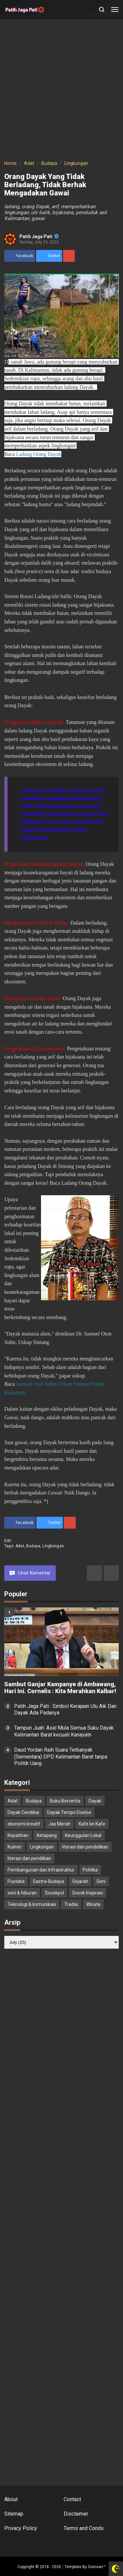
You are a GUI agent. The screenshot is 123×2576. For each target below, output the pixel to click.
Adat (19, 1546)
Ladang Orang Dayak (38, 454)
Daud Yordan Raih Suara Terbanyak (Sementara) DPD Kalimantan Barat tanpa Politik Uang (60, 1757)
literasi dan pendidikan (85, 1846)
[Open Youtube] (83, 2546)
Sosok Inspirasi (87, 1892)
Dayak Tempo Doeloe (69, 1812)
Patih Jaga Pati (39, 236)
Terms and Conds (84, 2528)
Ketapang (47, 1835)
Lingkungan (53, 1546)
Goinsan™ (97, 2567)
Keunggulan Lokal (83, 1835)
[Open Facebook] (40, 2546)
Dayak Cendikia (23, 1812)
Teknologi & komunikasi (32, 1904)
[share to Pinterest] (69, 256)
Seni (101, 1881)
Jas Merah (60, 1823)
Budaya (33, 1546)
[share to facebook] (19, 256)
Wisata (93, 1904)
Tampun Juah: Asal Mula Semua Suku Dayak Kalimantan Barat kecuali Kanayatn (64, 1731)
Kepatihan (18, 1835)
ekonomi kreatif (24, 1823)
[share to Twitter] (49, 256)
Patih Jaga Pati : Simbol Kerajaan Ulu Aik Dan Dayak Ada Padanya (65, 1709)
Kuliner (15, 1846)
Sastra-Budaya (48, 1881)
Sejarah (80, 1881)
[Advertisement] (61, 90)
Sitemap (13, 2514)
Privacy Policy (20, 2528)
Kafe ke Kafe (92, 1823)
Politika (90, 1869)
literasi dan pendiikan (29, 1858)
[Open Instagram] (69, 2546)
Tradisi (71, 1904)
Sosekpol (54, 1892)
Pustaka (16, 1881)
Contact (72, 2499)
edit (7, 1540)
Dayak (95, 1800)
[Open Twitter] (54, 2546)
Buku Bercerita (65, 1800)
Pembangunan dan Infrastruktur (41, 1869)
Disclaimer (76, 2514)
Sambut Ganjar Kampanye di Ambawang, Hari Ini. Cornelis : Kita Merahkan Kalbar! (60, 1687)
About (11, 2499)
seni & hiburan (22, 1892)
